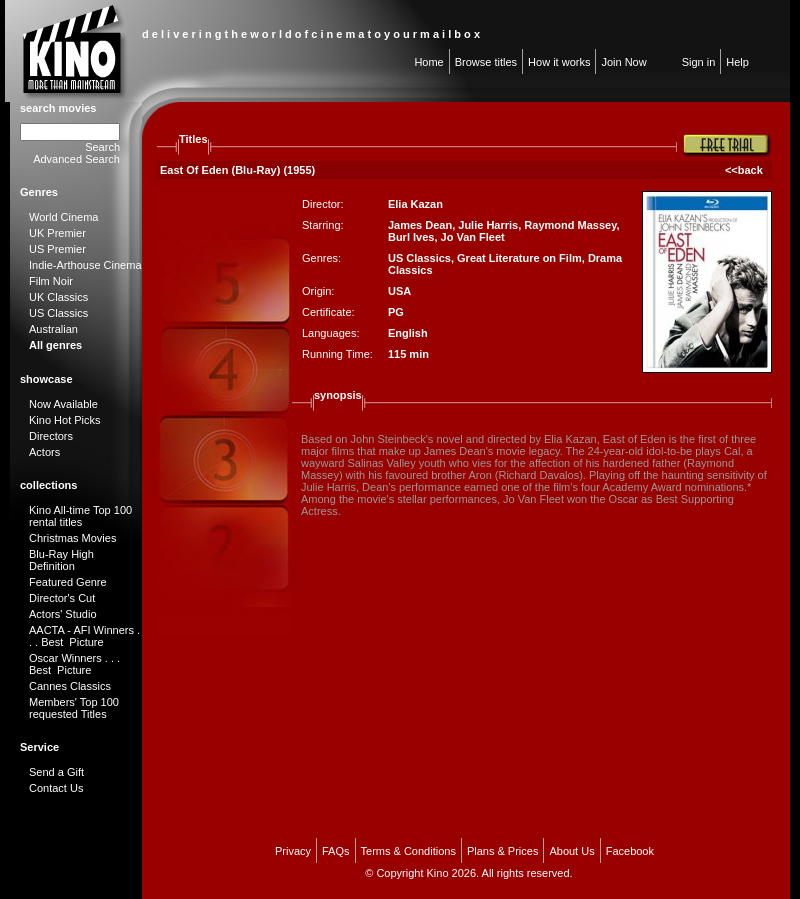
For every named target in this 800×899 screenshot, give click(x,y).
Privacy (293, 851)
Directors (51, 436)
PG (396, 312)
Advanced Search (76, 159)
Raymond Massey (570, 225)
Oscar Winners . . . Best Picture (74, 664)
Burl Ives (411, 237)
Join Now (623, 62)
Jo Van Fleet (473, 237)
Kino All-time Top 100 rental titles (80, 516)
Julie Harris (488, 225)
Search (102, 147)
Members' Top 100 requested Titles (74, 708)
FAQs (336, 851)
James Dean (420, 225)
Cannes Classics (70, 686)
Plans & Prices (503, 851)
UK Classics (58, 297)
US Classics (58, 313)
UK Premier (57, 233)
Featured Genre (68, 582)
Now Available (63, 404)
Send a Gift (56, 772)
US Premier (57, 249)
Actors (44, 452)
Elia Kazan (415, 204)
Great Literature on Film (519, 258)
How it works (559, 62)
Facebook (630, 851)
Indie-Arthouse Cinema (85, 265)
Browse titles (486, 62)
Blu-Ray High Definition (61, 560)
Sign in (699, 62)
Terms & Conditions (408, 851)
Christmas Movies (72, 538)
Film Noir (51, 281)
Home (428, 62)
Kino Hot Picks (65, 420)
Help (737, 62)
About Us (571, 851)
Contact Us (56, 788)
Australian (53, 329)
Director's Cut (62, 598)
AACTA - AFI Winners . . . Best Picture (84, 636)
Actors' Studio (63, 614)
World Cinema (64, 217)
